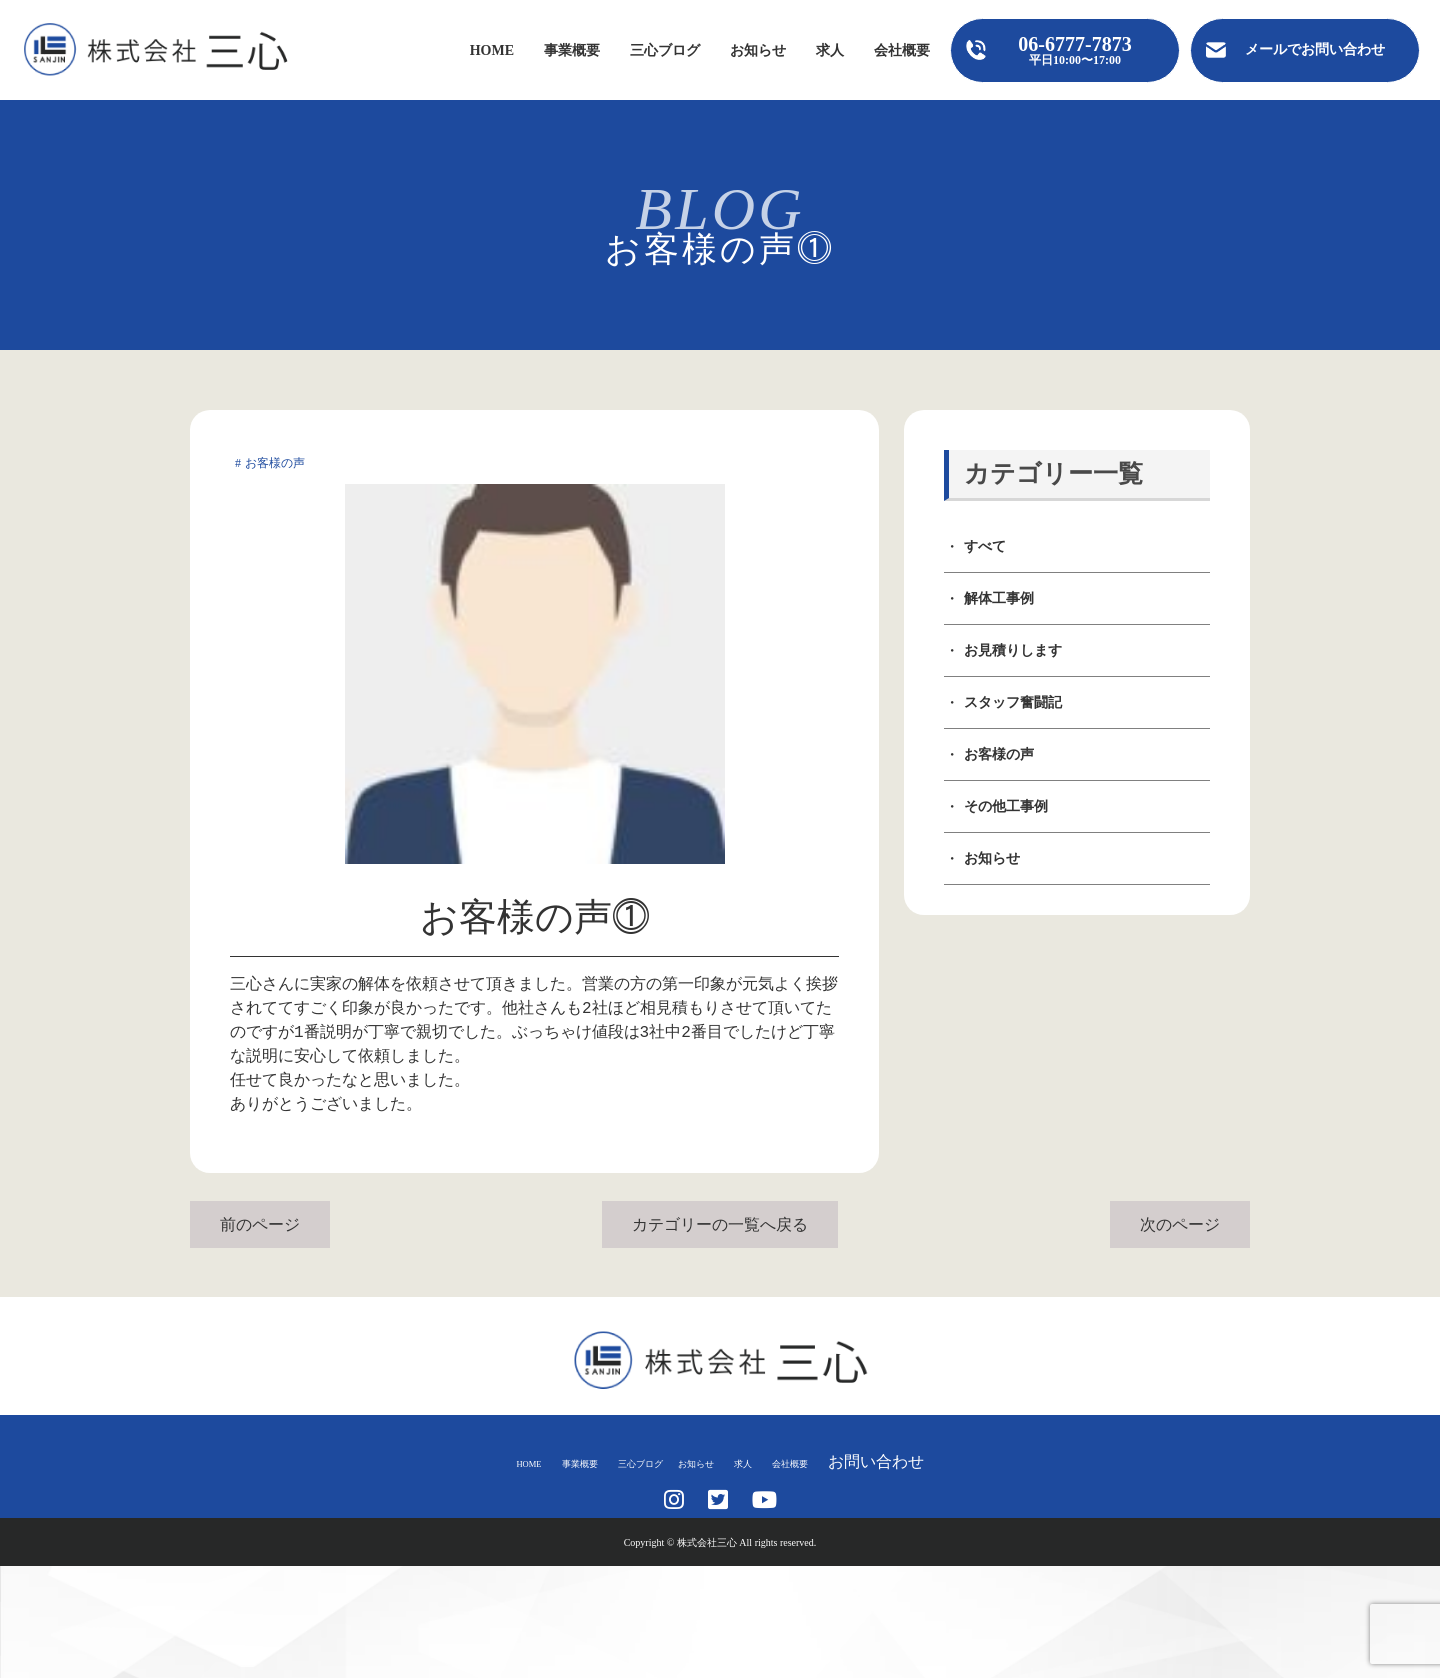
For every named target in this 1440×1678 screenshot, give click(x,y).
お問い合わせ (953, 1461)
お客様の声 (999, 754)
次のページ (1180, 1224)
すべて (985, 546)
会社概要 (902, 50)
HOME (492, 50)
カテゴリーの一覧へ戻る (720, 1224)
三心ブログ (665, 50)
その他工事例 (1006, 806)
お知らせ (758, 50)
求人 (830, 50)
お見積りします (1013, 650)
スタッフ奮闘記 (1013, 702)
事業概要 (572, 50)
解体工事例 (999, 598)
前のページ (260, 1224)
